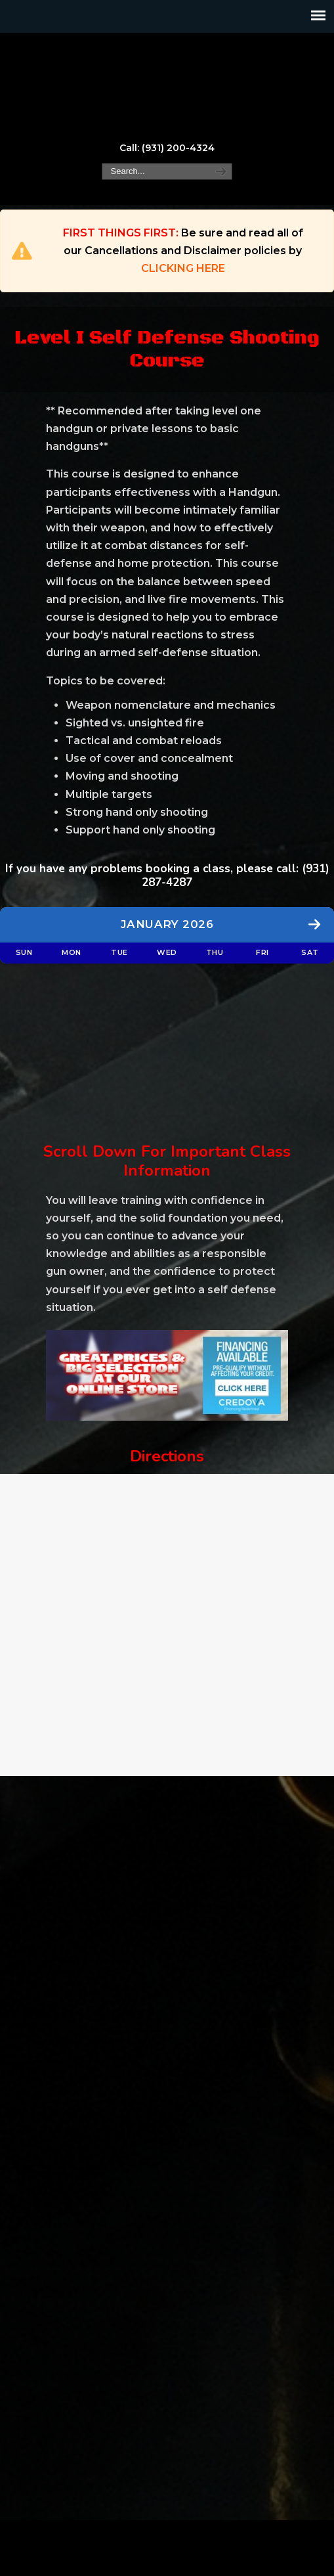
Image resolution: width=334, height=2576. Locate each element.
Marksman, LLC (167, 86)
